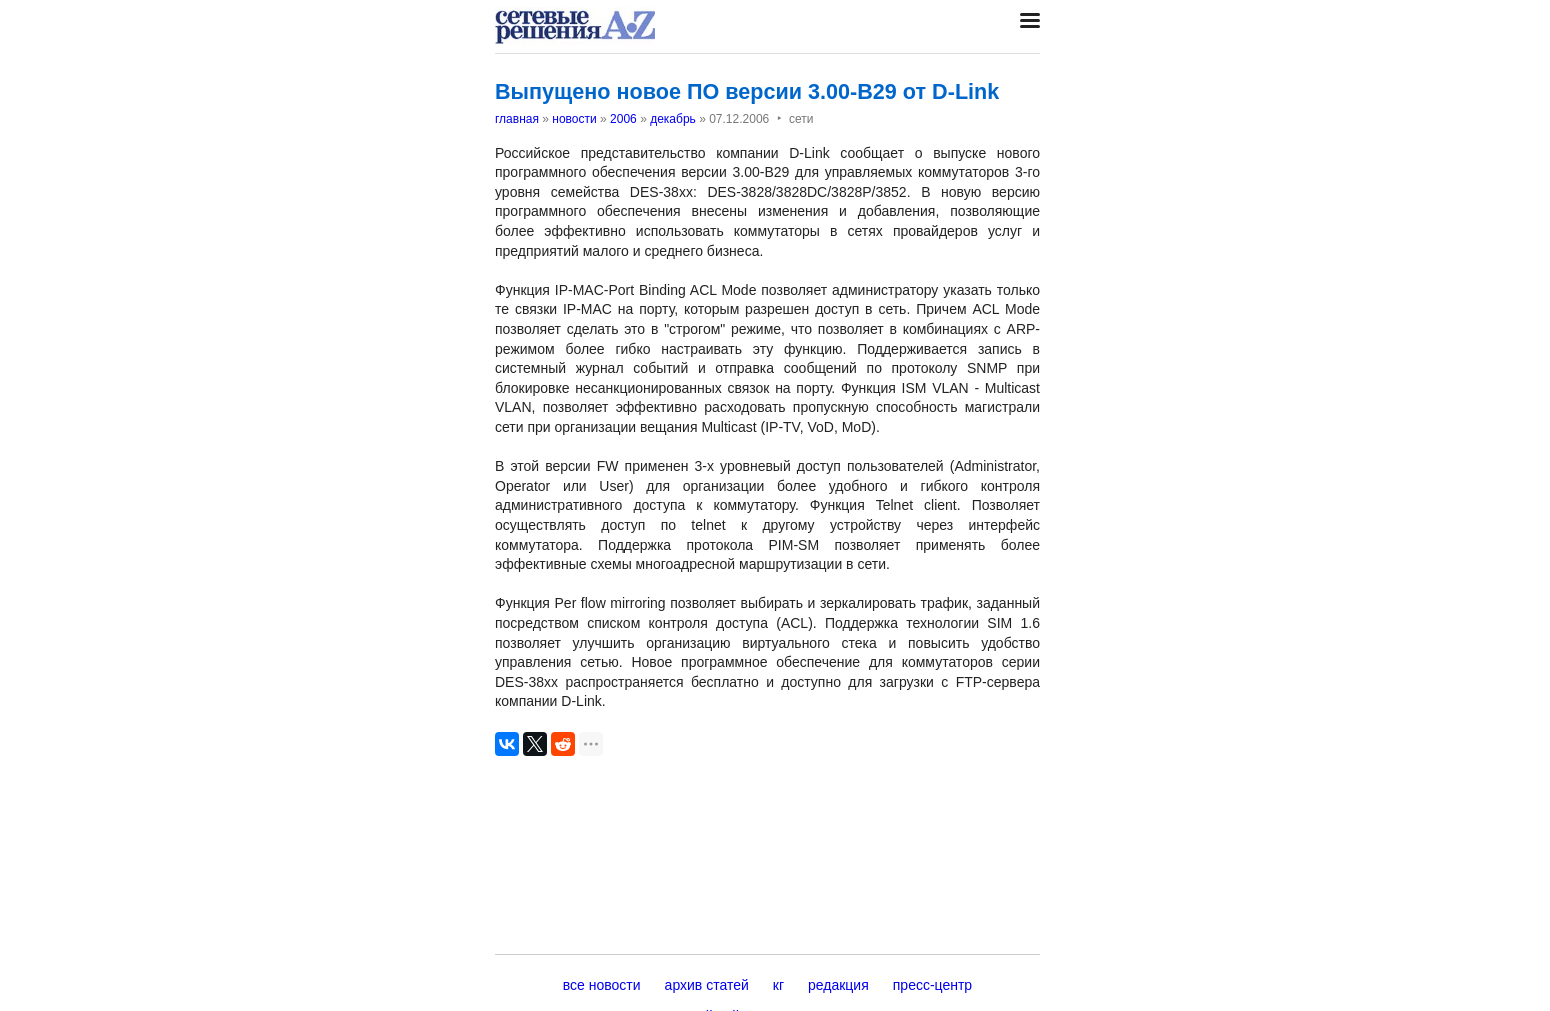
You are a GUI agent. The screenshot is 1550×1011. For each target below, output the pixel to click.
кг (778, 985)
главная (517, 119)
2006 (623, 119)
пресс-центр (932, 985)
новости (574, 119)
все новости (602, 985)
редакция (838, 985)
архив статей (707, 985)
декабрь (673, 119)
